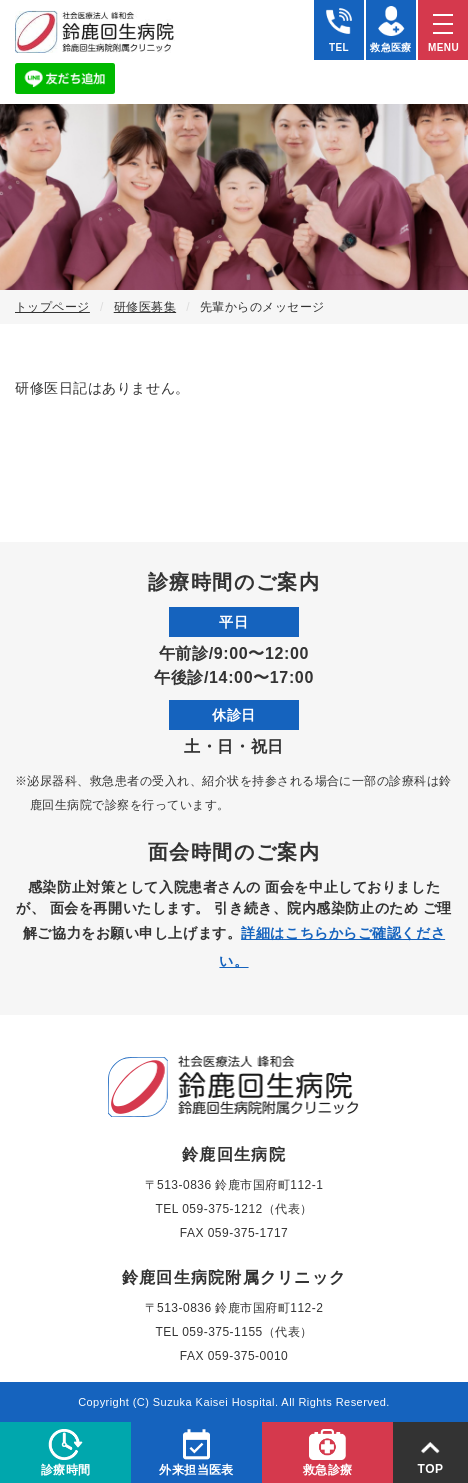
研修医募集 (145, 307)
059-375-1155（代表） (247, 1332)
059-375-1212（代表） (247, 1209)
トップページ (52, 307)
